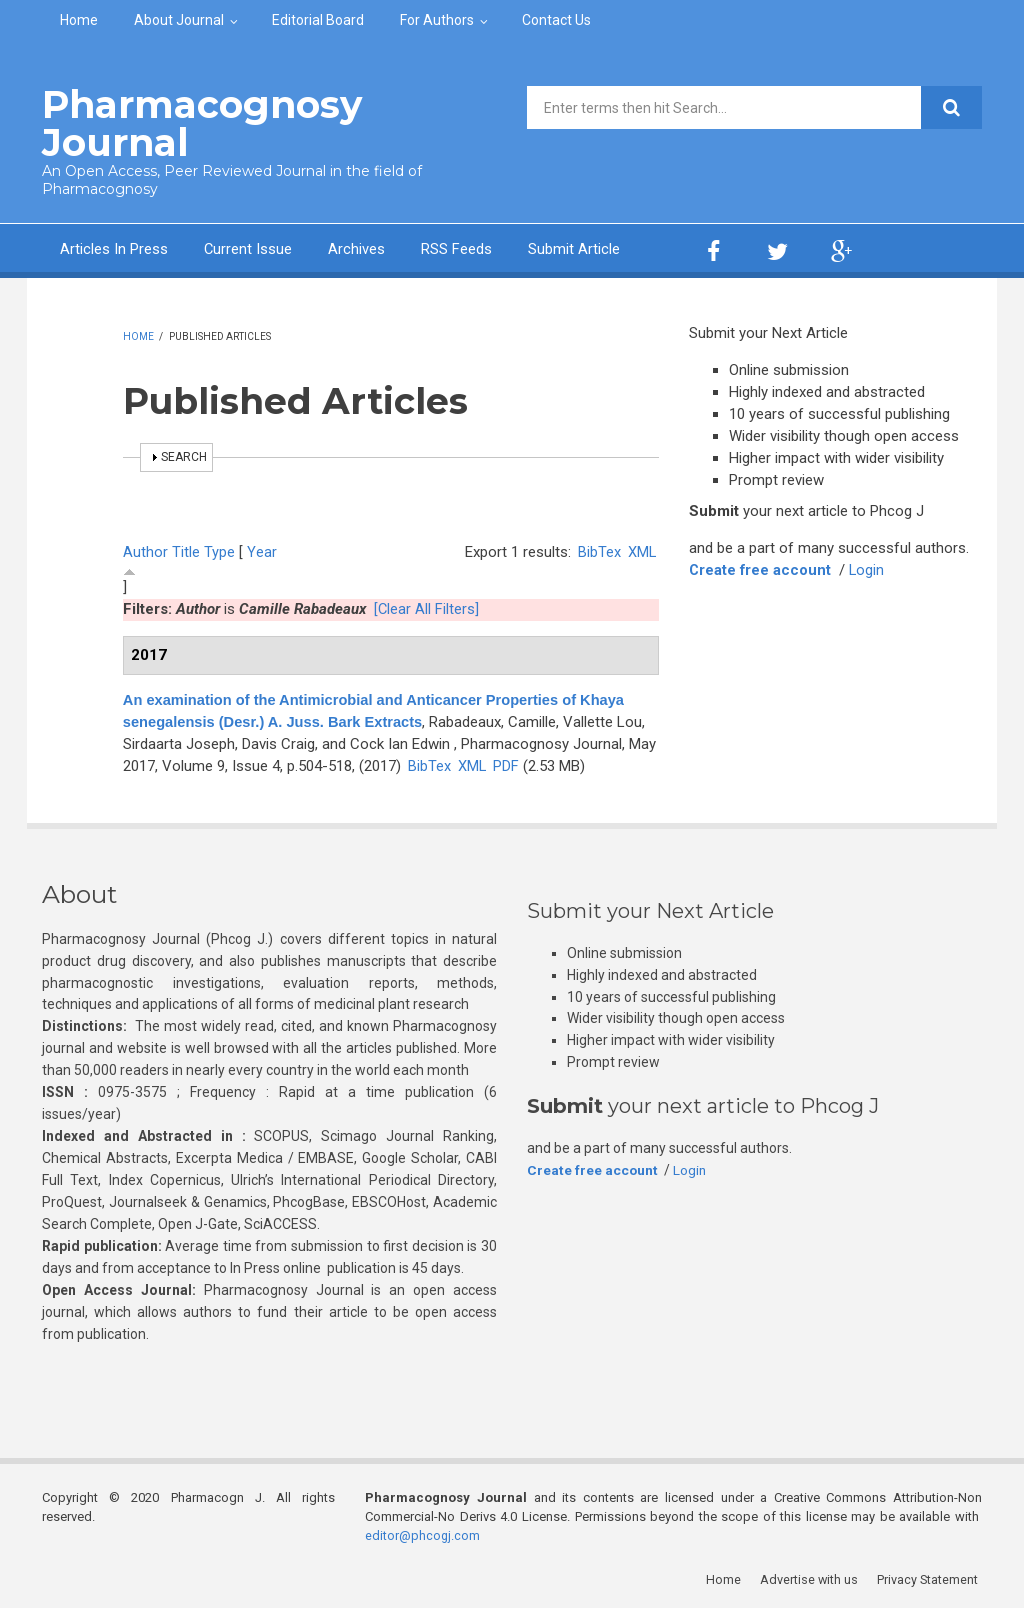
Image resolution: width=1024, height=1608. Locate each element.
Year (262, 551)
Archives (357, 248)
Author (145, 551)
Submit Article (575, 248)
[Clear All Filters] (427, 608)
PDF (507, 764)
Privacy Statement (931, 1577)
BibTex (598, 551)
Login (869, 569)
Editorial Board (318, 20)
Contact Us (556, 20)
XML (641, 551)
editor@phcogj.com (423, 1533)
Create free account (761, 569)
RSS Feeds (457, 248)
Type (219, 551)
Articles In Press (114, 248)
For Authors (437, 20)
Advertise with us (812, 1577)
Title (186, 551)
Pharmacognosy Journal (195, 122)
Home (79, 20)
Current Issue (248, 248)
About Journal (179, 20)
